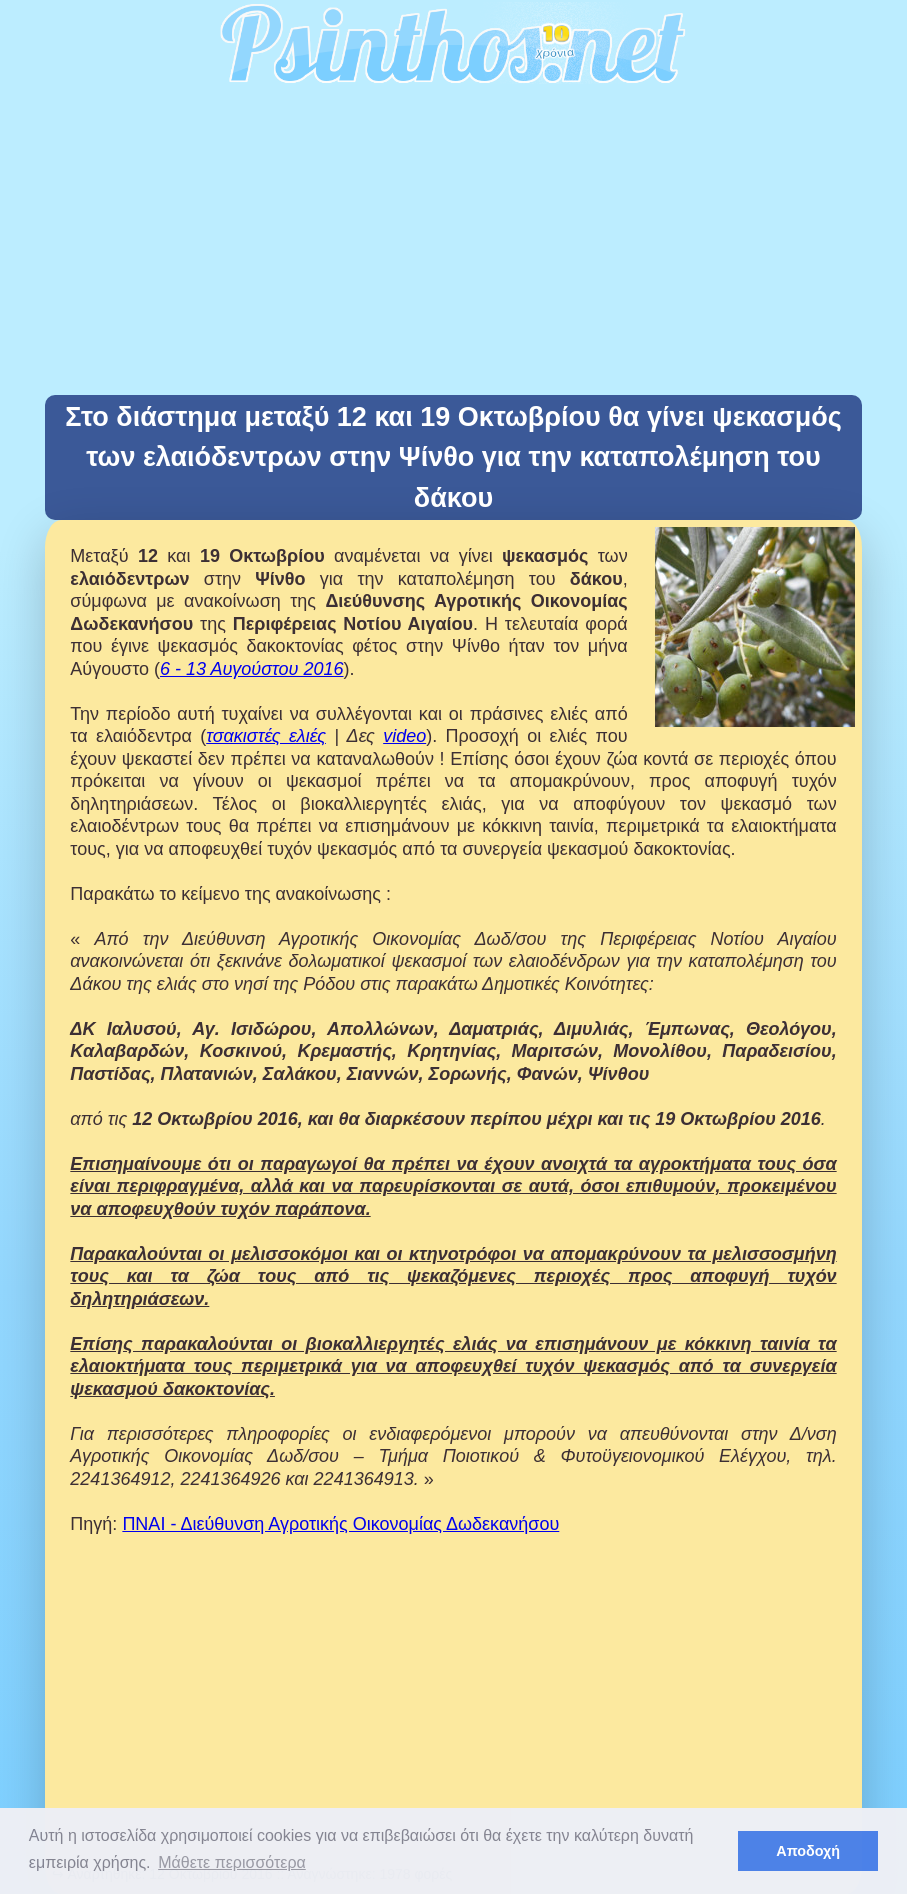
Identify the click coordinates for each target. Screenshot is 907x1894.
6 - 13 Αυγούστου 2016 (251, 669)
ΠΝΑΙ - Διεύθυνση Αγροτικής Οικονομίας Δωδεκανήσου (340, 1524)
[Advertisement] (453, 245)
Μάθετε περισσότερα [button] (232, 1862)
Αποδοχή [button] (808, 1851)
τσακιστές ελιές (266, 736)
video (404, 736)
